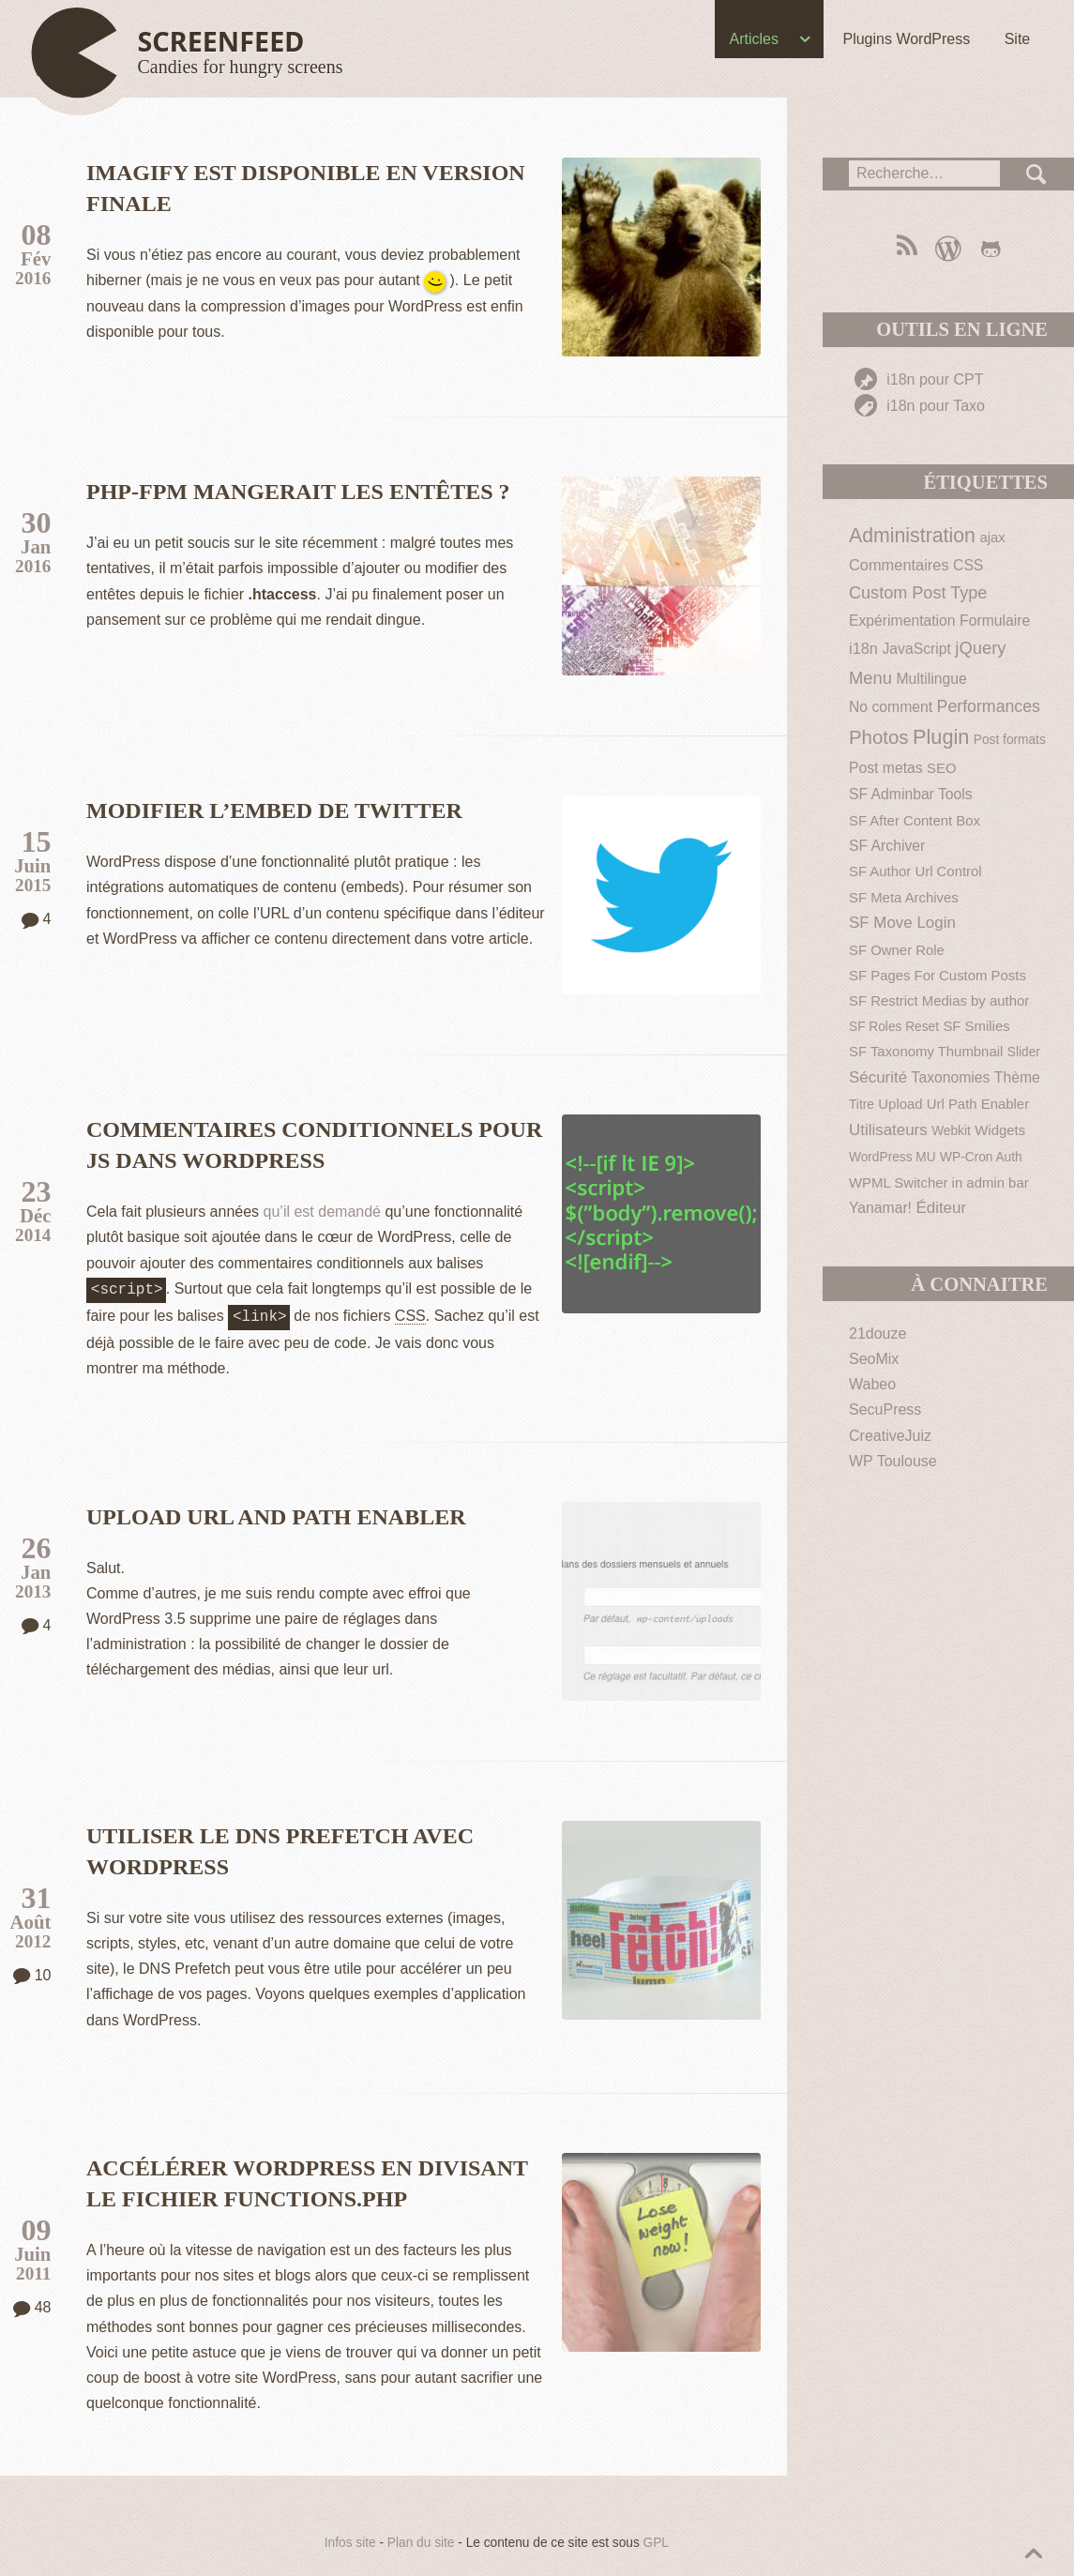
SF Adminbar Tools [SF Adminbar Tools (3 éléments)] (911, 794)
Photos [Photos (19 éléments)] (879, 737)
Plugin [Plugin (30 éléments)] (941, 737)
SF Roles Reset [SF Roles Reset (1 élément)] (894, 1027)
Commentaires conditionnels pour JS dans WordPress (314, 1145)
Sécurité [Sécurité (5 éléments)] (878, 1077)
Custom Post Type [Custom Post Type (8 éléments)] (918, 592)
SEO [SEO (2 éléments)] (941, 768)
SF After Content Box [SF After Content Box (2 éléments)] (914, 820)
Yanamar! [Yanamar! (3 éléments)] (880, 1208)
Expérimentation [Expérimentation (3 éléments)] (902, 621)
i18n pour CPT (919, 379)
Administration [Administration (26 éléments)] (912, 535)
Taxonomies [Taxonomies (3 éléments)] (951, 1077)
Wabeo (872, 1384)
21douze (877, 1333)
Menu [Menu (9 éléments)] (870, 678)
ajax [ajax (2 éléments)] (992, 537)
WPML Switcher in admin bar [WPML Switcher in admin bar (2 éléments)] (939, 1182)
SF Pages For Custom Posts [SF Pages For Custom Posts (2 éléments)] (937, 975)
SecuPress (885, 1409)
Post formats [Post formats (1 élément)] (1010, 740)
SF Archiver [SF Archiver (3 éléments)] (887, 846)
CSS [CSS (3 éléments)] (968, 565)
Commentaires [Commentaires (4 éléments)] (899, 564)
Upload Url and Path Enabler (275, 1513)
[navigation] (536, 43)
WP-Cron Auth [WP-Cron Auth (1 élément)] (981, 1157)
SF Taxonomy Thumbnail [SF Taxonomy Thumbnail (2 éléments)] (926, 1051)
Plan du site (421, 2539)
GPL (656, 2539)
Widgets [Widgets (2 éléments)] (1000, 1130)
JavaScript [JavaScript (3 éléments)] (916, 649)
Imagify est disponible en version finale (305, 188)
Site (1014, 39)
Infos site (350, 2539)
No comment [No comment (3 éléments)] (890, 707)
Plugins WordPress (903, 39)
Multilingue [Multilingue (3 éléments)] (932, 679)
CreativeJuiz (890, 1436)
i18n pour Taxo (920, 406)
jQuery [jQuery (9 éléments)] (980, 648)
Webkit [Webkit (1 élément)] (951, 1131)
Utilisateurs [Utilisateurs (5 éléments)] (888, 1130)
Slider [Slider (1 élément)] (1023, 1052)
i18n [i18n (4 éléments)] (863, 648)
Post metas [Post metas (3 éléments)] (886, 768)
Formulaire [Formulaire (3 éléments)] (995, 621)
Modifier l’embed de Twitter (274, 810)
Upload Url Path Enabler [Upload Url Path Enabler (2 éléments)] (953, 1104)
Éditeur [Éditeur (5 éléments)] (940, 1208)
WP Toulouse (893, 1461)
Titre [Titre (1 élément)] (861, 1105)
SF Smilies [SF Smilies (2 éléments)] (976, 1026)
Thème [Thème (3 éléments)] (1017, 1077)
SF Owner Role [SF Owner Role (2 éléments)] (897, 950)
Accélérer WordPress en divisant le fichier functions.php (307, 2179)
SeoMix (874, 1359)
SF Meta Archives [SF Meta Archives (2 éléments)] (904, 897)
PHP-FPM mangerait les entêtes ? (298, 491)
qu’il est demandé (322, 1212)
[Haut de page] (191, 54)
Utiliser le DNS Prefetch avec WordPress (280, 1847)
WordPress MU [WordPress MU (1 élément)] (892, 1157)
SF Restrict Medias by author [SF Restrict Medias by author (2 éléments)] (939, 1000)
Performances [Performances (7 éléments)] (988, 706)
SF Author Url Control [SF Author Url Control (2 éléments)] (915, 871)
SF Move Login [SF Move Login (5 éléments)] (902, 923)
